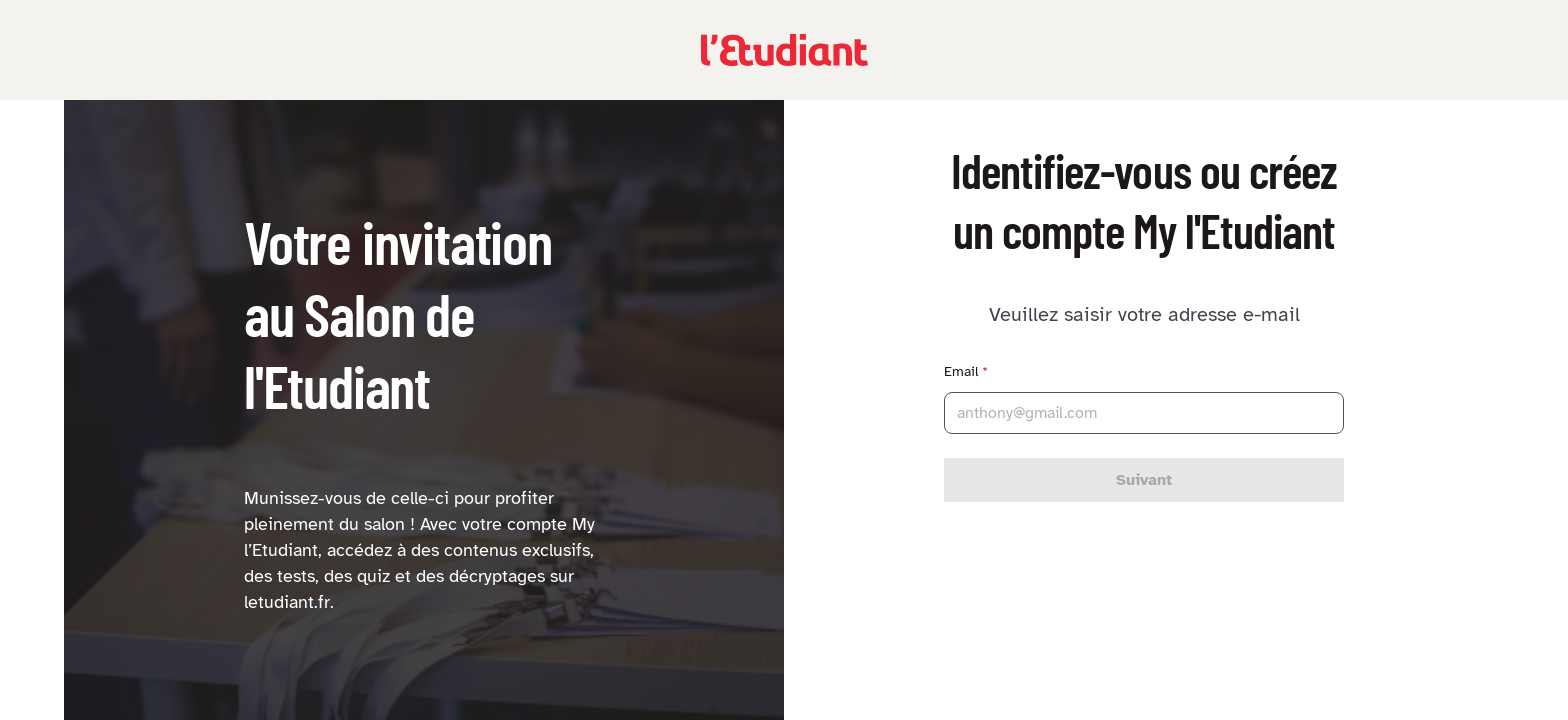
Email (966, 371)
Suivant (1144, 480)
